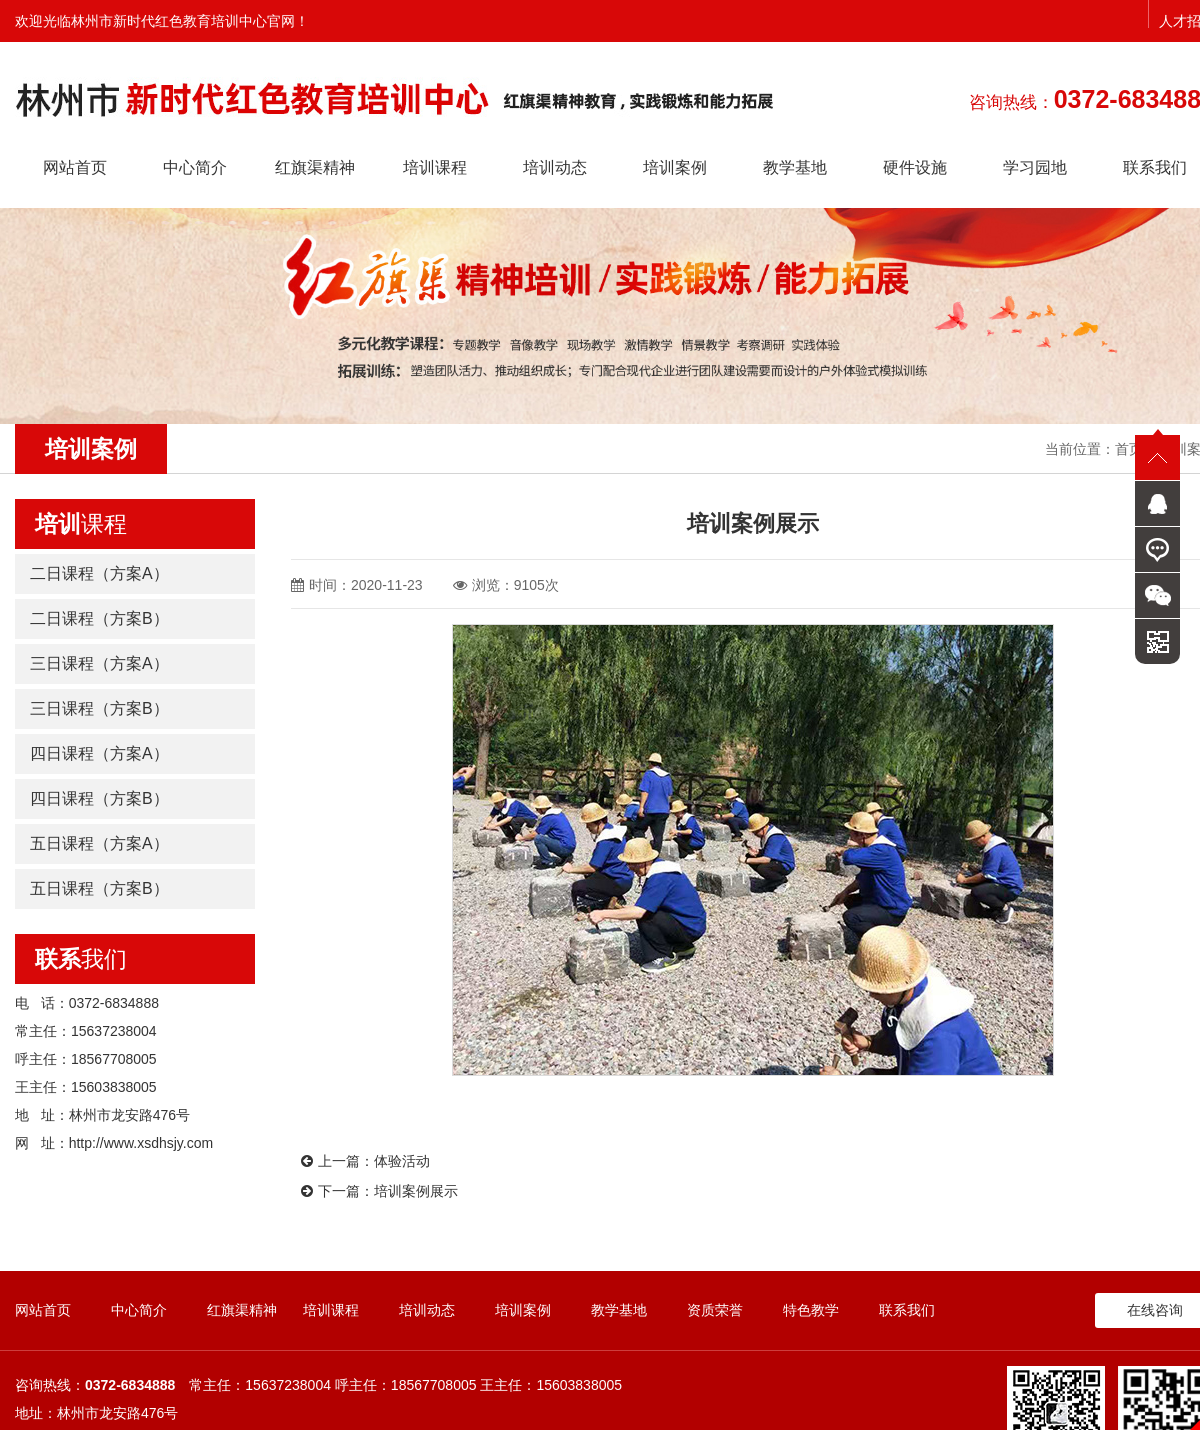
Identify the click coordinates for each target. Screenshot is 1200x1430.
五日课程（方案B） (99, 888)
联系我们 (907, 1310)
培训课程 (435, 167)
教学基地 (795, 167)
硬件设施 (915, 167)
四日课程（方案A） (99, 753)
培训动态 (555, 167)
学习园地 (1035, 167)
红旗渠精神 (315, 167)
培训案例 (675, 167)
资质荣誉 (715, 1310)
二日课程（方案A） (99, 573)
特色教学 (811, 1310)
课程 (81, 524)
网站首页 (75, 167)
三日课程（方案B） (99, 708)
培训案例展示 (416, 1191)
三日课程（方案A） (99, 663)
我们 (81, 959)
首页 (1129, 449)
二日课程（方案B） (99, 618)
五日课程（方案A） (99, 843)
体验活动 (402, 1161)
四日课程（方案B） (99, 798)
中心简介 (195, 167)
